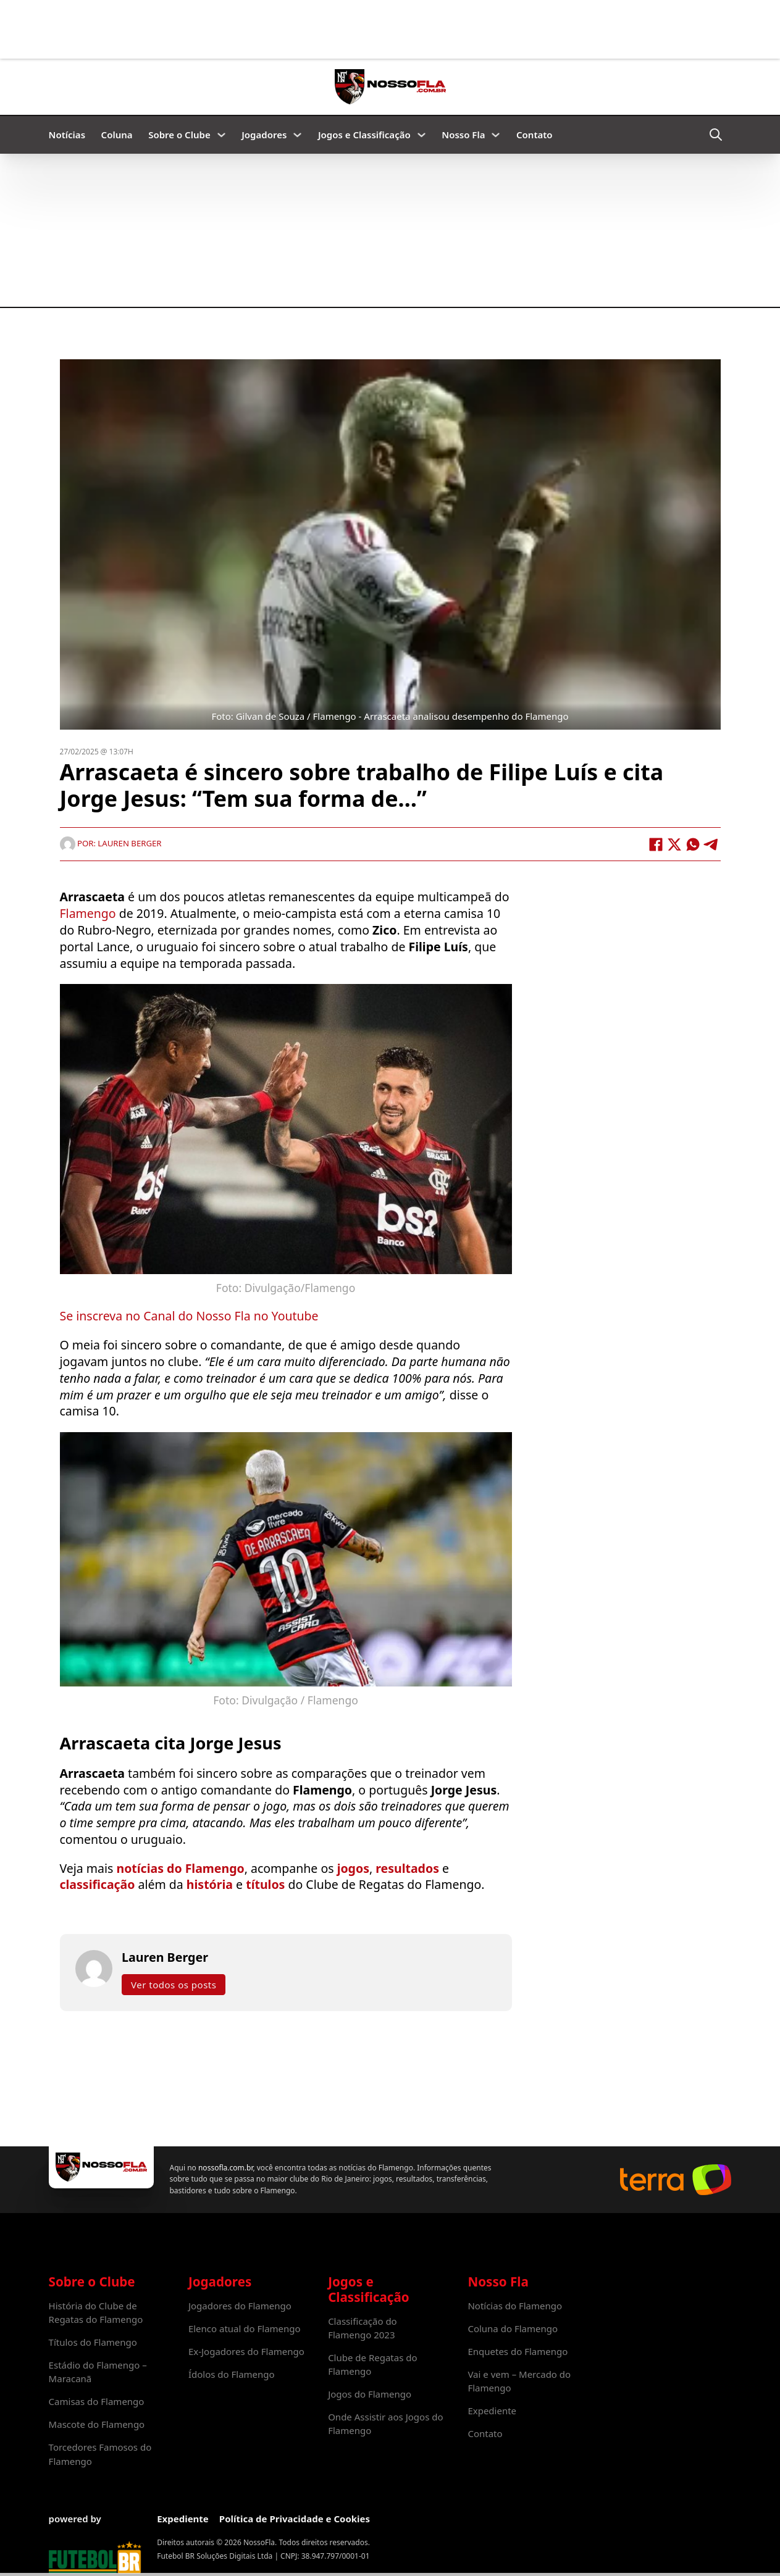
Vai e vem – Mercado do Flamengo (519, 2381)
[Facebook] (656, 844)
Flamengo (88, 914)
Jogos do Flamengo (369, 2394)
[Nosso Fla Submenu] (495, 135)
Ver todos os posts (173, 1984)
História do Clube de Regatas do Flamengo (96, 2312)
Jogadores (264, 134)
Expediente (492, 2410)
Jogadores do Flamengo (239, 2305)
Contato (534, 134)
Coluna (117, 134)
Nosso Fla (463, 134)
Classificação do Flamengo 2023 (362, 2328)
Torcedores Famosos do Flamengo (100, 2454)
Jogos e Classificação (364, 134)
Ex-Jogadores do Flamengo (246, 2351)
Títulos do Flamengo (93, 2342)
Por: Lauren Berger (111, 843)
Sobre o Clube (179, 134)
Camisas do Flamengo (97, 2401)
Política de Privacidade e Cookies (294, 2518)
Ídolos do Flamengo (231, 2374)
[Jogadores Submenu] (297, 135)
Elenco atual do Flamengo (244, 2328)
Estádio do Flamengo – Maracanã (98, 2372)
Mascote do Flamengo (97, 2424)
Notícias (67, 134)
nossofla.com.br (225, 2167)
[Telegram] (711, 844)
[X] (674, 844)
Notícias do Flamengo (515, 2305)
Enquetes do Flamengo (518, 2351)
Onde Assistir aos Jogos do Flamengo (385, 2423)
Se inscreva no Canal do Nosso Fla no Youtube (189, 1316)
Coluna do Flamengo (513, 2328)
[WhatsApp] (693, 844)
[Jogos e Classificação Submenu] (421, 135)
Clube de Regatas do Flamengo (372, 2364)
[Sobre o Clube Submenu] (221, 135)
